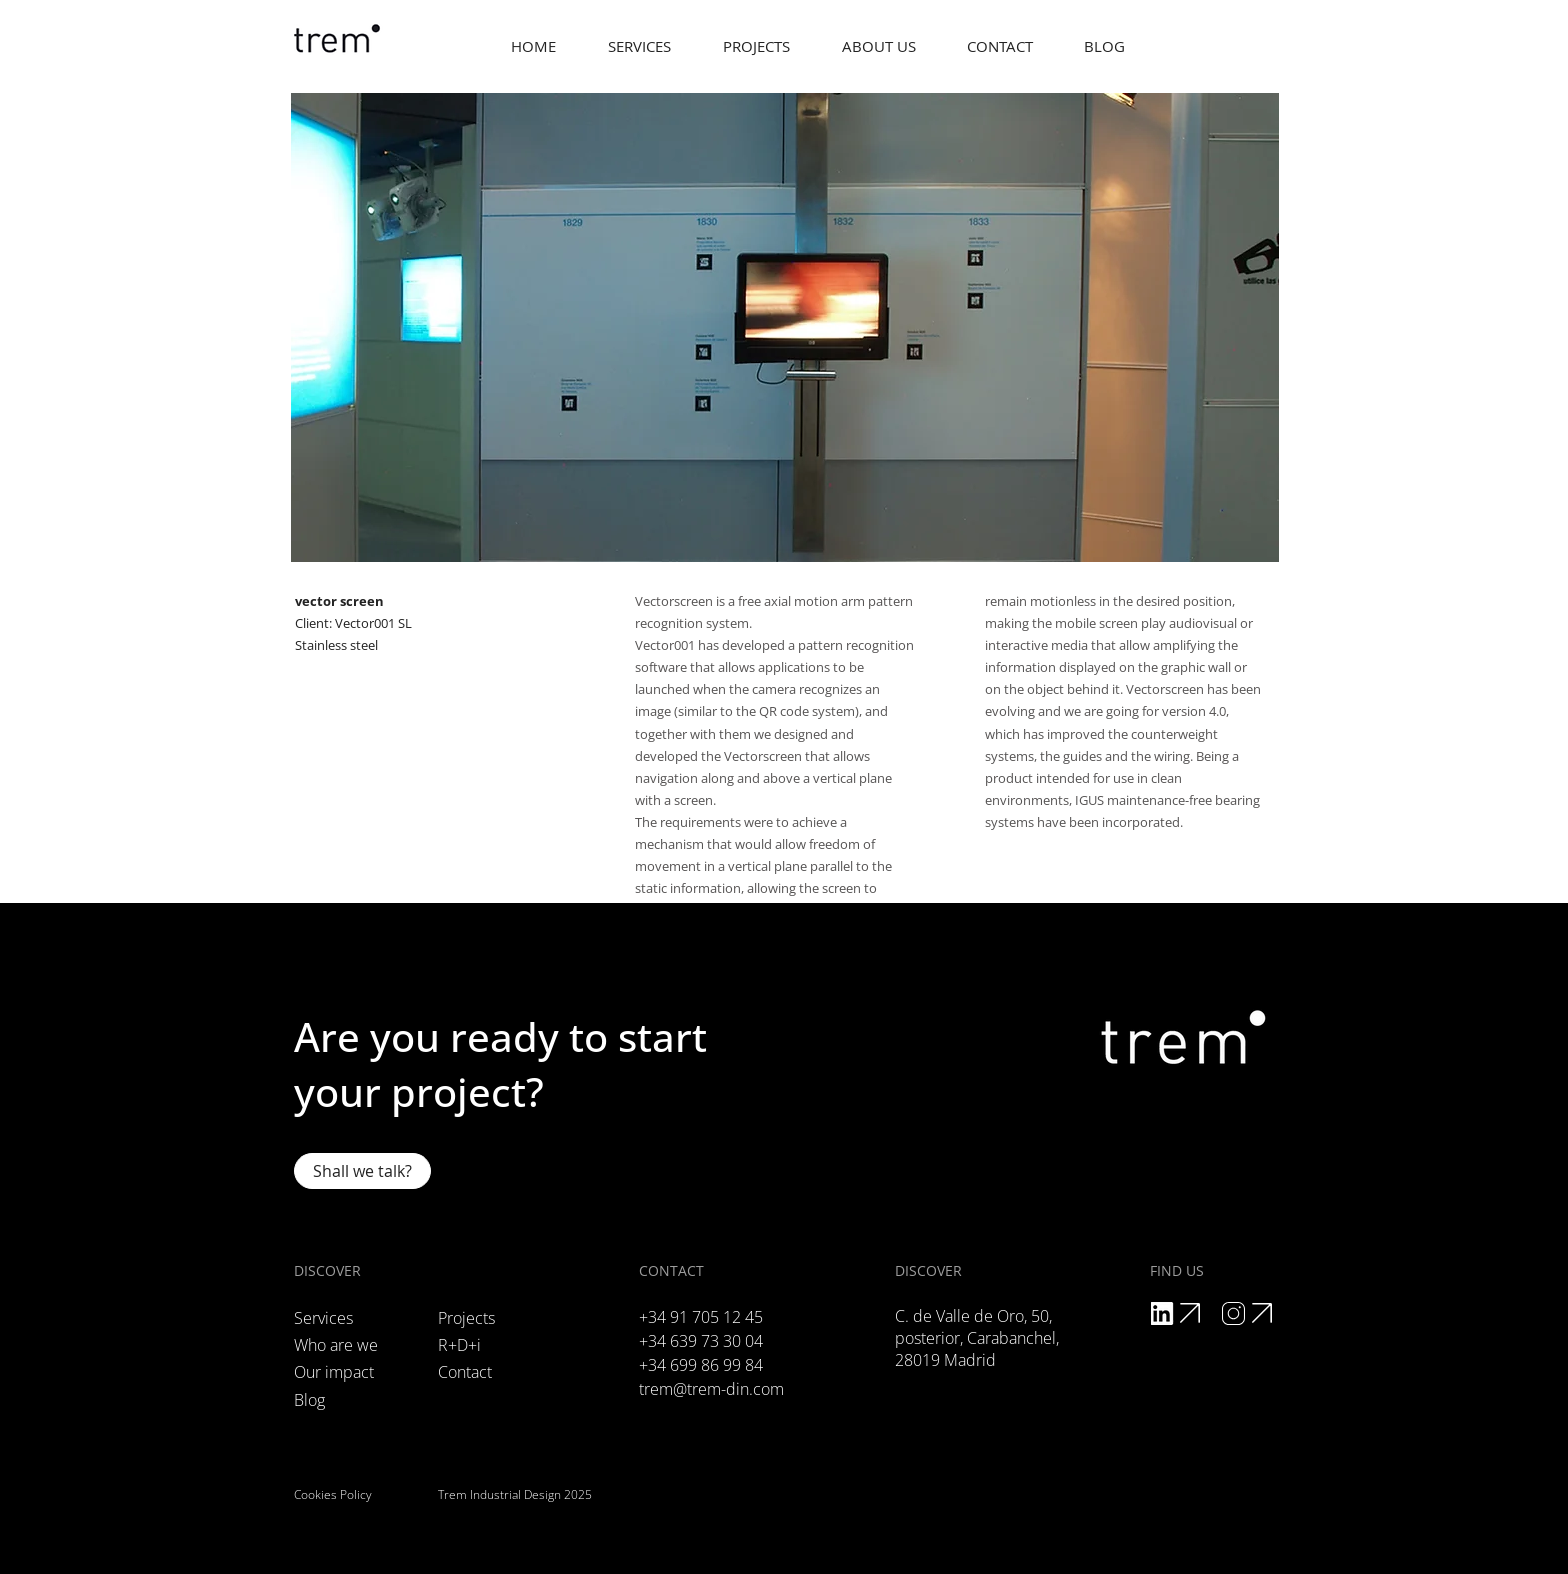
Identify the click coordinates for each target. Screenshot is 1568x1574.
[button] (878, 46)
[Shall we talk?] (362, 1171)
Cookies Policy (333, 1494)
